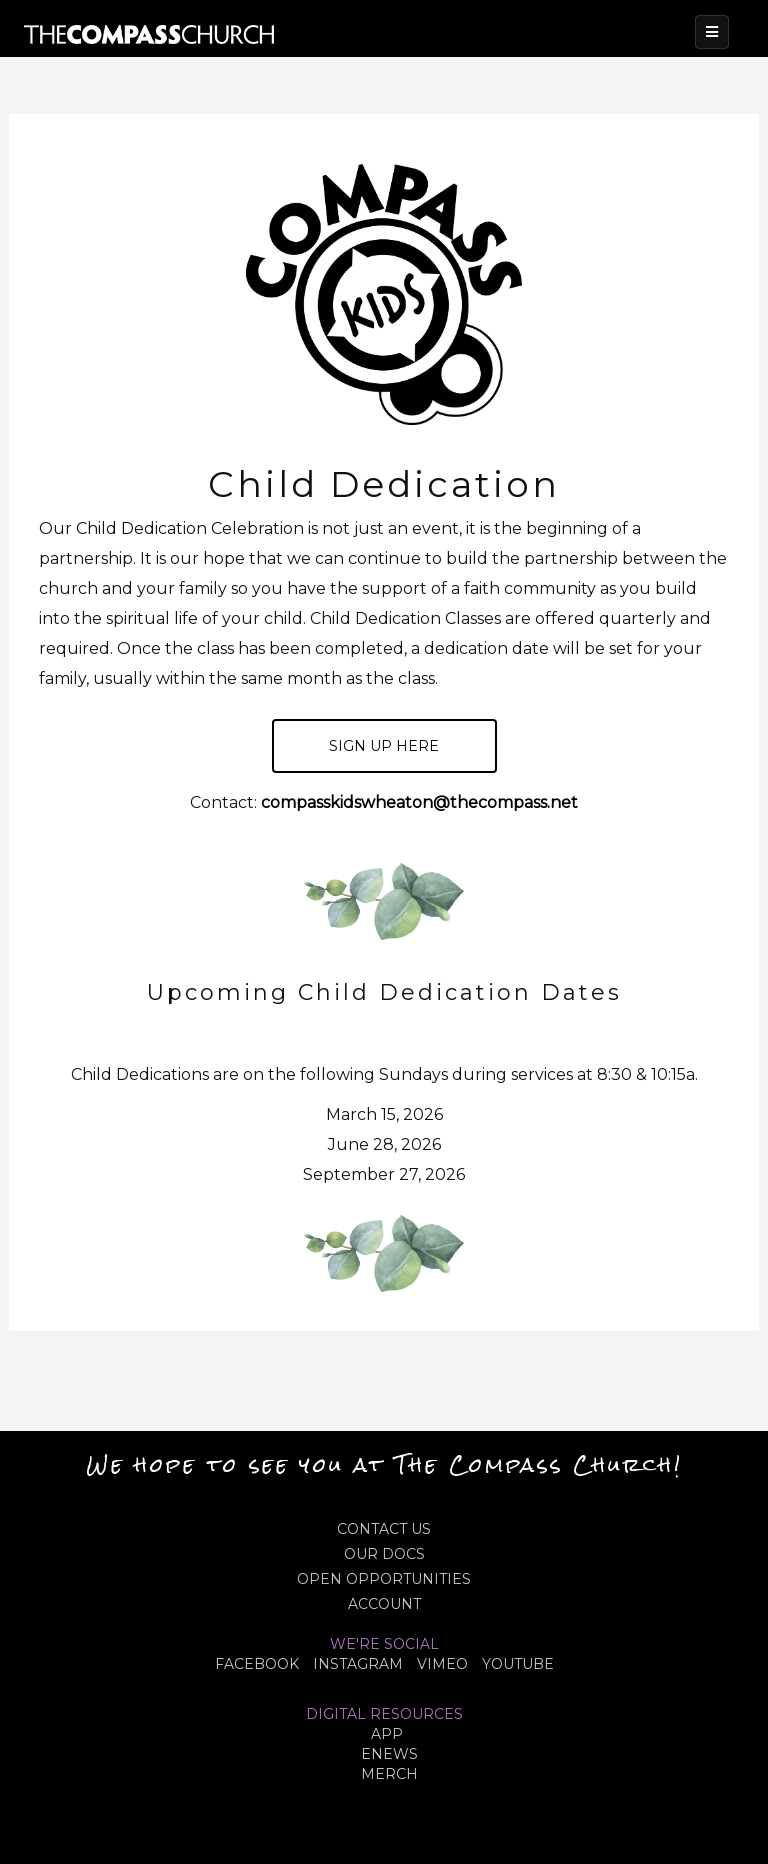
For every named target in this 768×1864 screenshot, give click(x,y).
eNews (389, 1754)
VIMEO (442, 1664)
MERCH (389, 1774)
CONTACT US (384, 1529)
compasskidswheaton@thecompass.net (419, 802)
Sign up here (384, 746)
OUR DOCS (384, 1554)
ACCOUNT (384, 1604)
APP (387, 1734)
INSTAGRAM (358, 1664)
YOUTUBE (518, 1664)
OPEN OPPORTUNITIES (384, 1579)
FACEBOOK (257, 1664)
